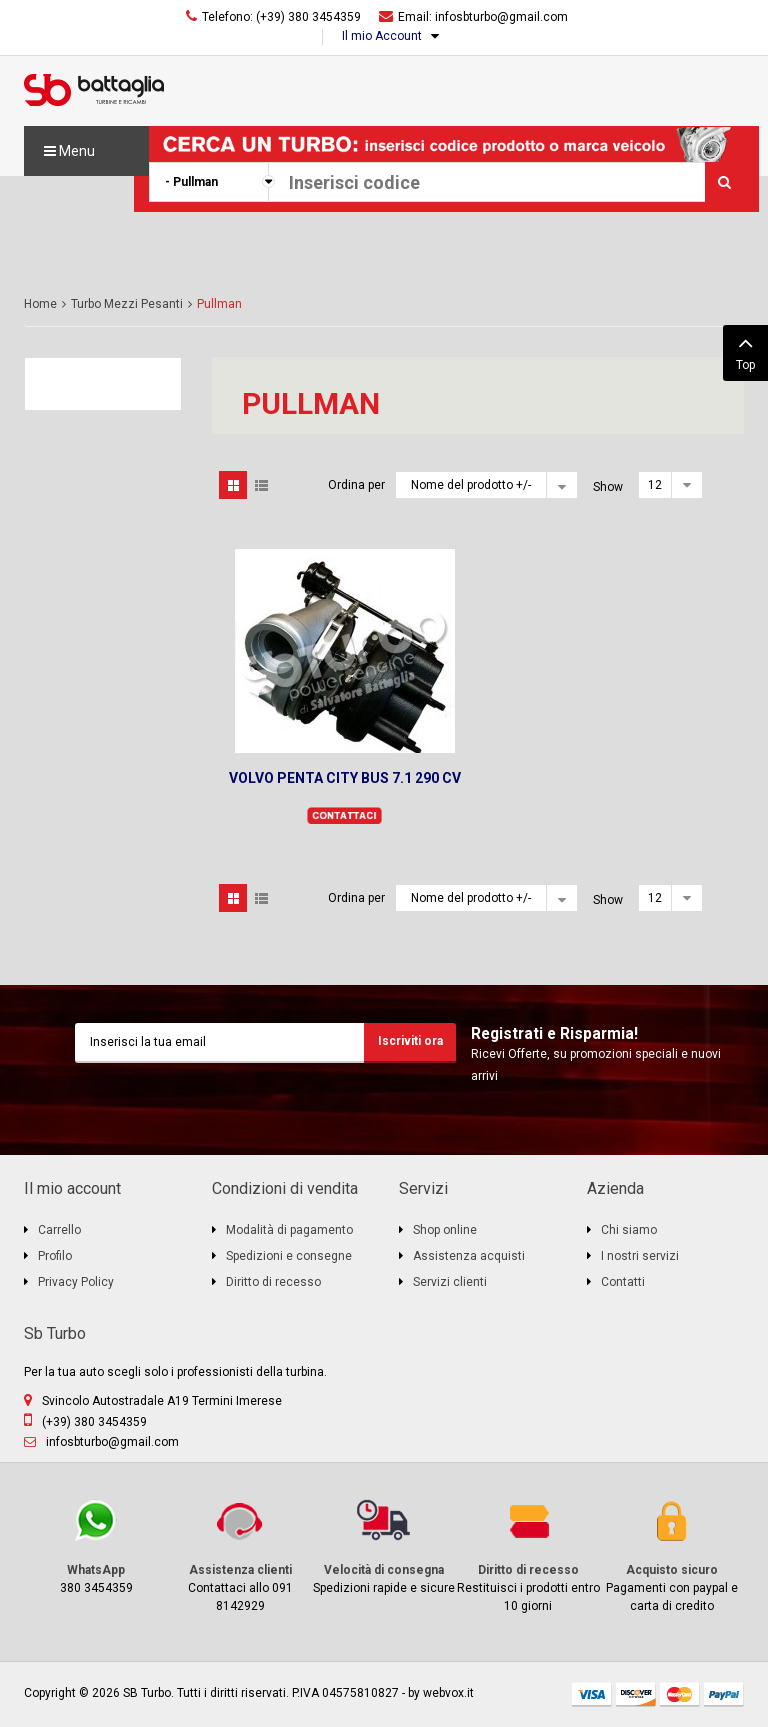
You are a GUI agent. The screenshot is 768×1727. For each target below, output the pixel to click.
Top (745, 351)
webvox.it (448, 1693)
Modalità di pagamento (289, 1230)
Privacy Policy (76, 1282)
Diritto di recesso (273, 1282)
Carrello (59, 1230)
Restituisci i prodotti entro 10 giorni (528, 1554)
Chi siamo (629, 1230)
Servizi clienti (450, 1282)
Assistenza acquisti (469, 1256)
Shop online (445, 1230)
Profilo (55, 1256)
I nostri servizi (640, 1256)
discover (636, 1694)
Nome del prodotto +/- (471, 485)
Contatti (623, 1282)
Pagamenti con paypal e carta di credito (672, 1554)
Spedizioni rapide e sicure (384, 1545)
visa (592, 1694)
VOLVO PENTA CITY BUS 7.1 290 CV (345, 778)
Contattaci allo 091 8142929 (240, 1554)
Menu (69, 151)
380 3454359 (96, 1545)
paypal (724, 1694)
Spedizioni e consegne (289, 1256)
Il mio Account (382, 36)
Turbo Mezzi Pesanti (127, 304)
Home (40, 304)
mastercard (680, 1694)
